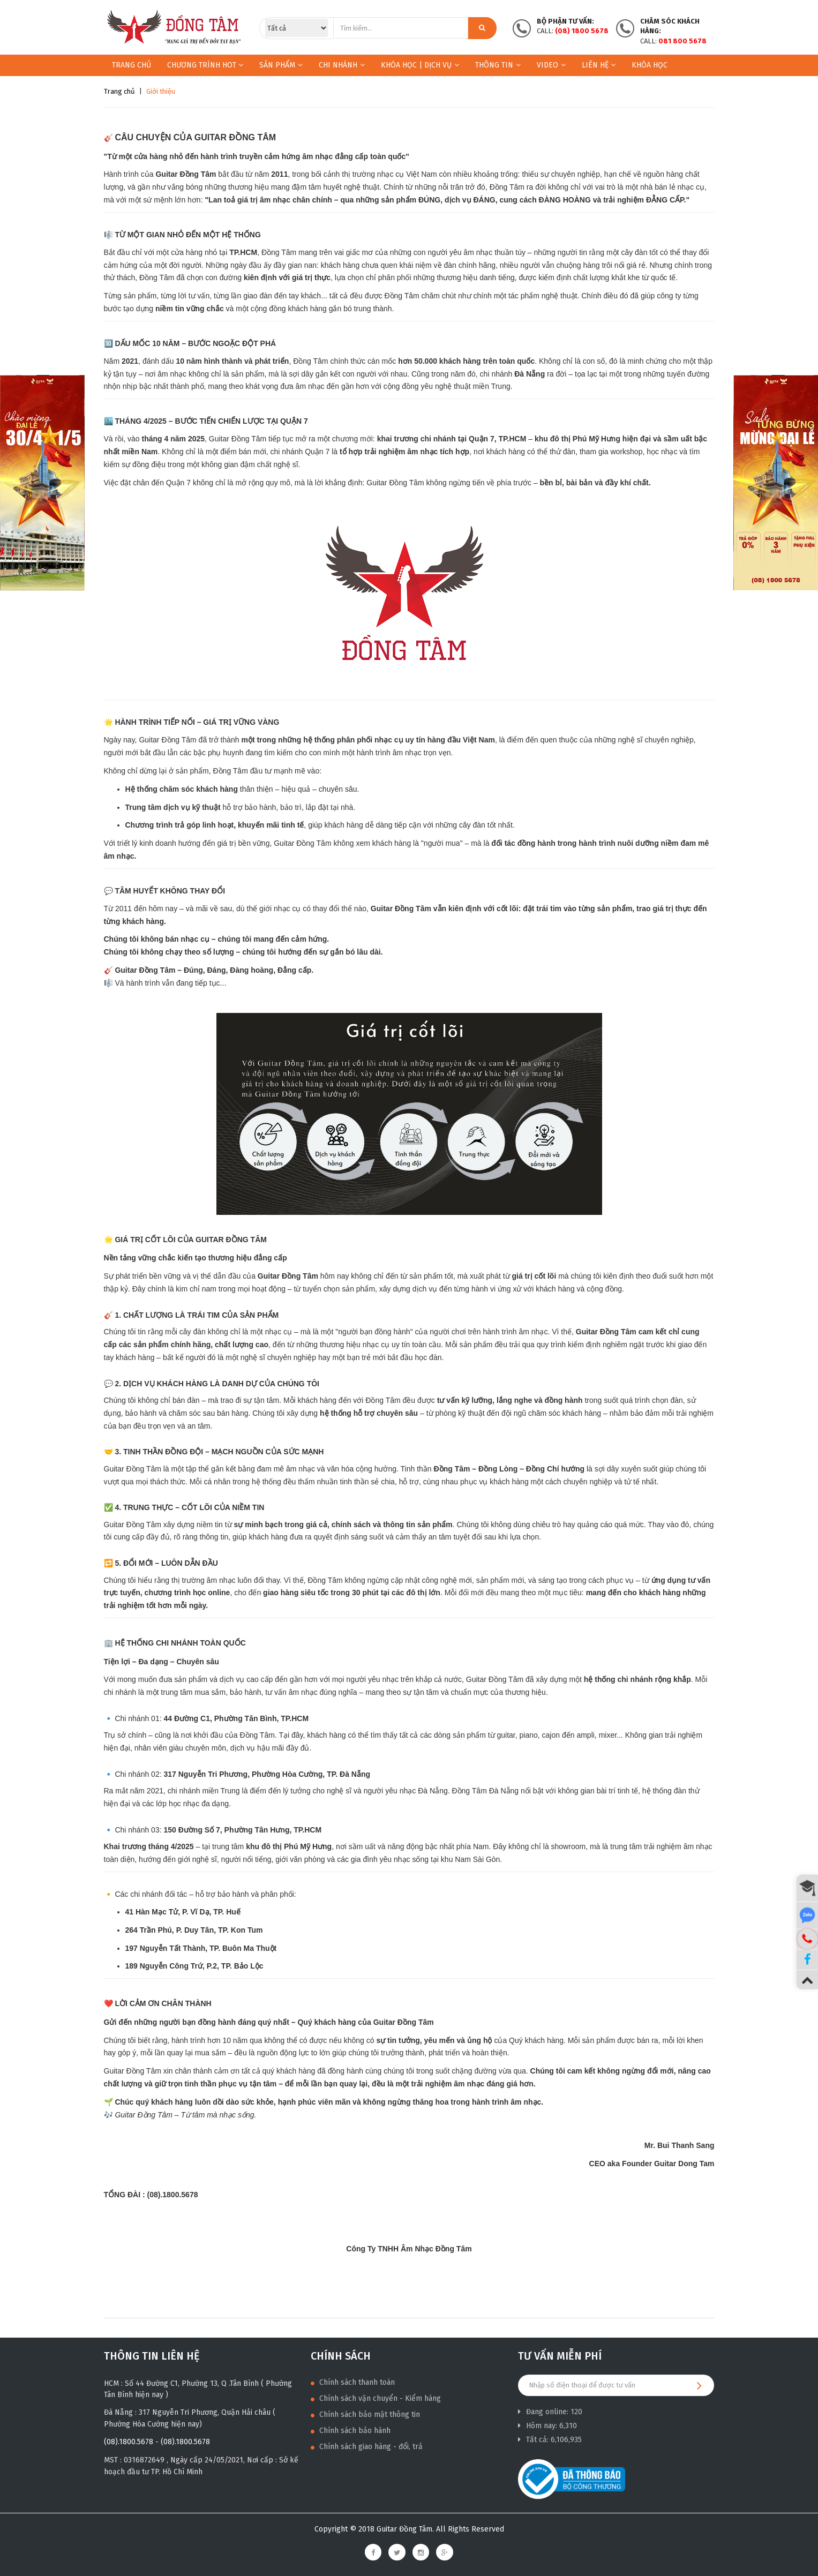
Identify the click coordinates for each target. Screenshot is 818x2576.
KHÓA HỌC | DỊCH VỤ (420, 65)
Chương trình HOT (205, 65)
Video (551, 65)
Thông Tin (498, 65)
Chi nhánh (342, 65)
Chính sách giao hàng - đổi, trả (367, 2446)
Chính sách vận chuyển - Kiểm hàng (376, 2398)
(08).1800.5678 (128, 2441)
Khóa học (649, 65)
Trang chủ (131, 65)
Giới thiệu (160, 91)
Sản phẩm (277, 65)
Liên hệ (599, 65)
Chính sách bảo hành (351, 2430)
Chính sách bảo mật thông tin (365, 2414)
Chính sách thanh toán (353, 2382)
